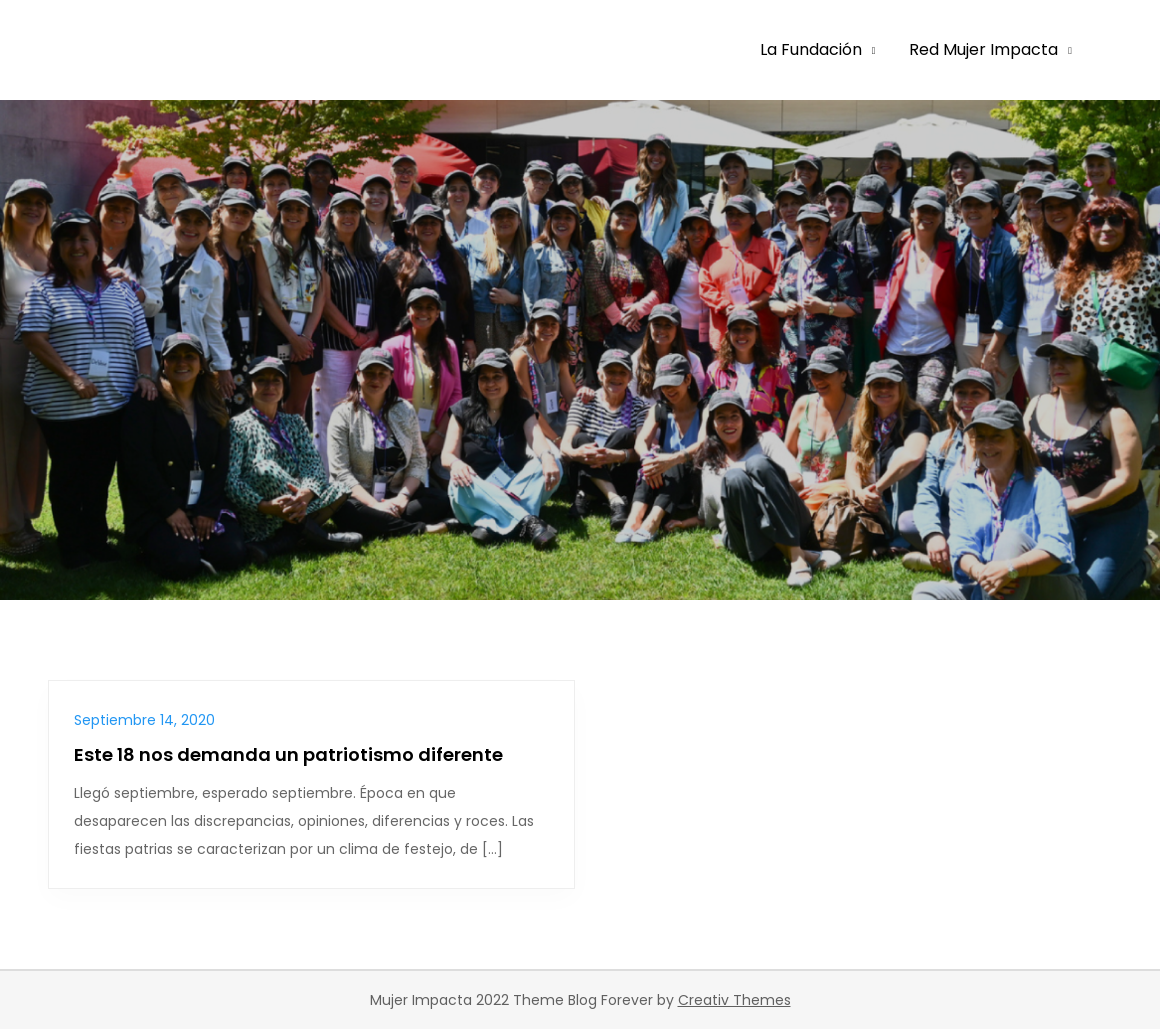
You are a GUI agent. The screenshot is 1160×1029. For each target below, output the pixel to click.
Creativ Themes (734, 1000)
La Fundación (811, 49)
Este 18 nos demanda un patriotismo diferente (288, 754)
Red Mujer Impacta (983, 49)
